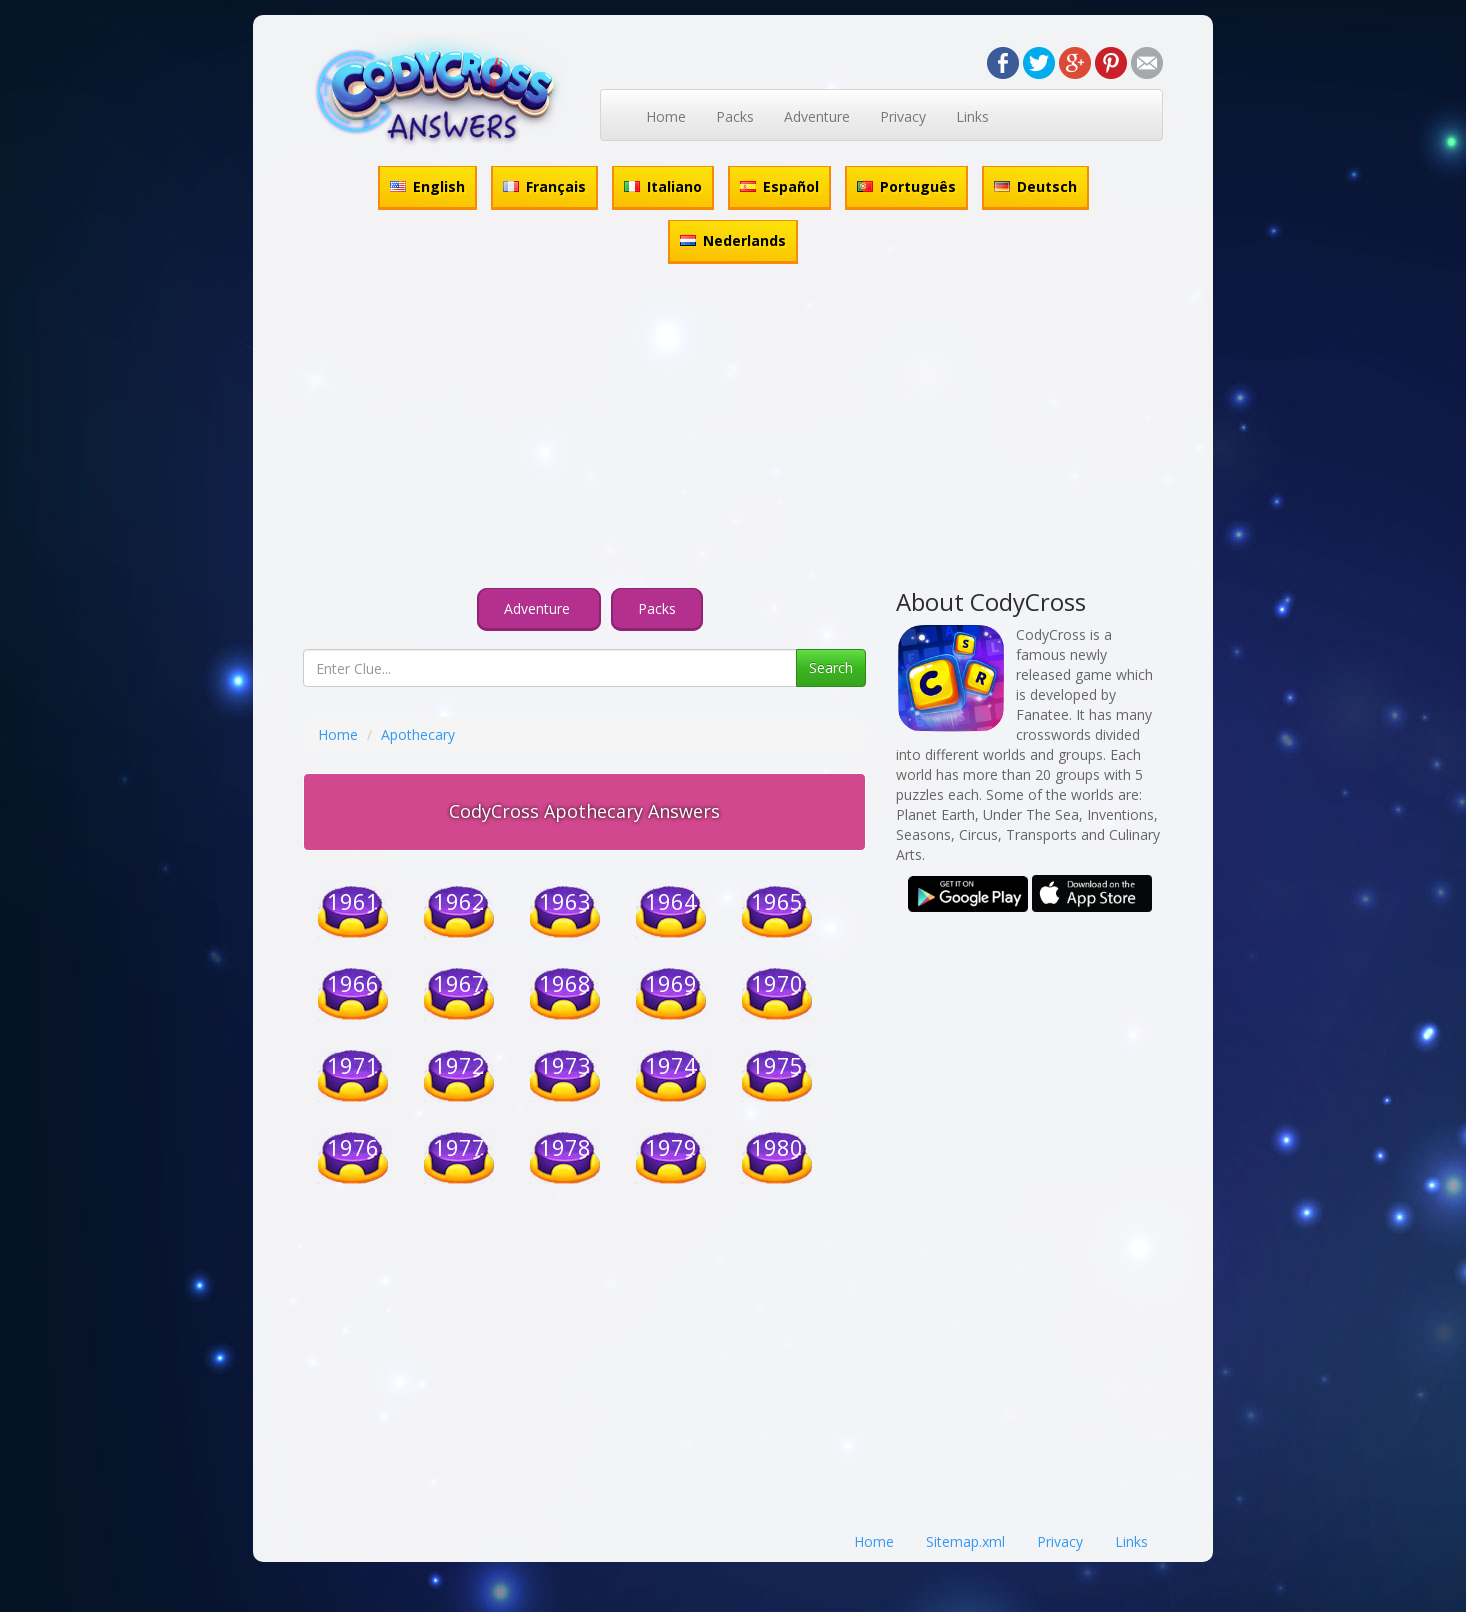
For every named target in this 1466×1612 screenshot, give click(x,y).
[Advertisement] (733, 429)
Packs (735, 116)
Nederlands (733, 240)
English (427, 186)
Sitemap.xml (965, 1541)
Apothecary (418, 734)
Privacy (903, 116)
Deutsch (1035, 186)
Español (779, 186)
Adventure (817, 116)
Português (906, 186)
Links (972, 116)
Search (831, 667)
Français (544, 186)
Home (666, 116)
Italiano (663, 186)
